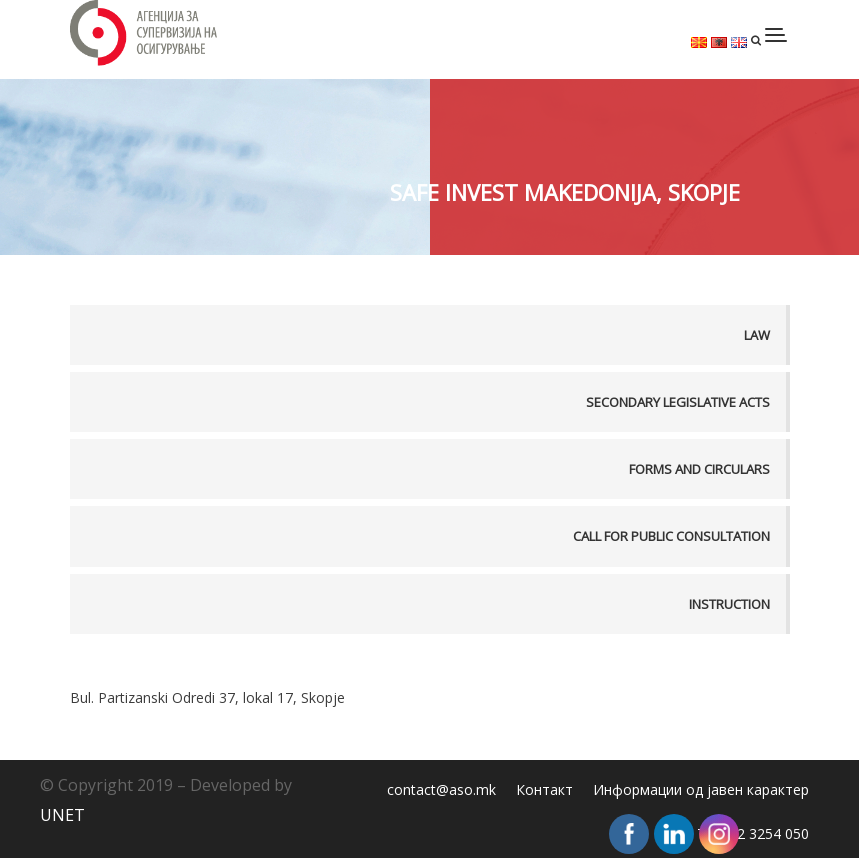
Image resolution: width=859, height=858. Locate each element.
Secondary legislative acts (678, 402)
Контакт (544, 789)
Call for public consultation (671, 536)
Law (757, 335)
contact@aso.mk (441, 789)
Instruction (729, 604)
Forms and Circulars (699, 469)
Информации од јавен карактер (701, 789)
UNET (62, 815)
